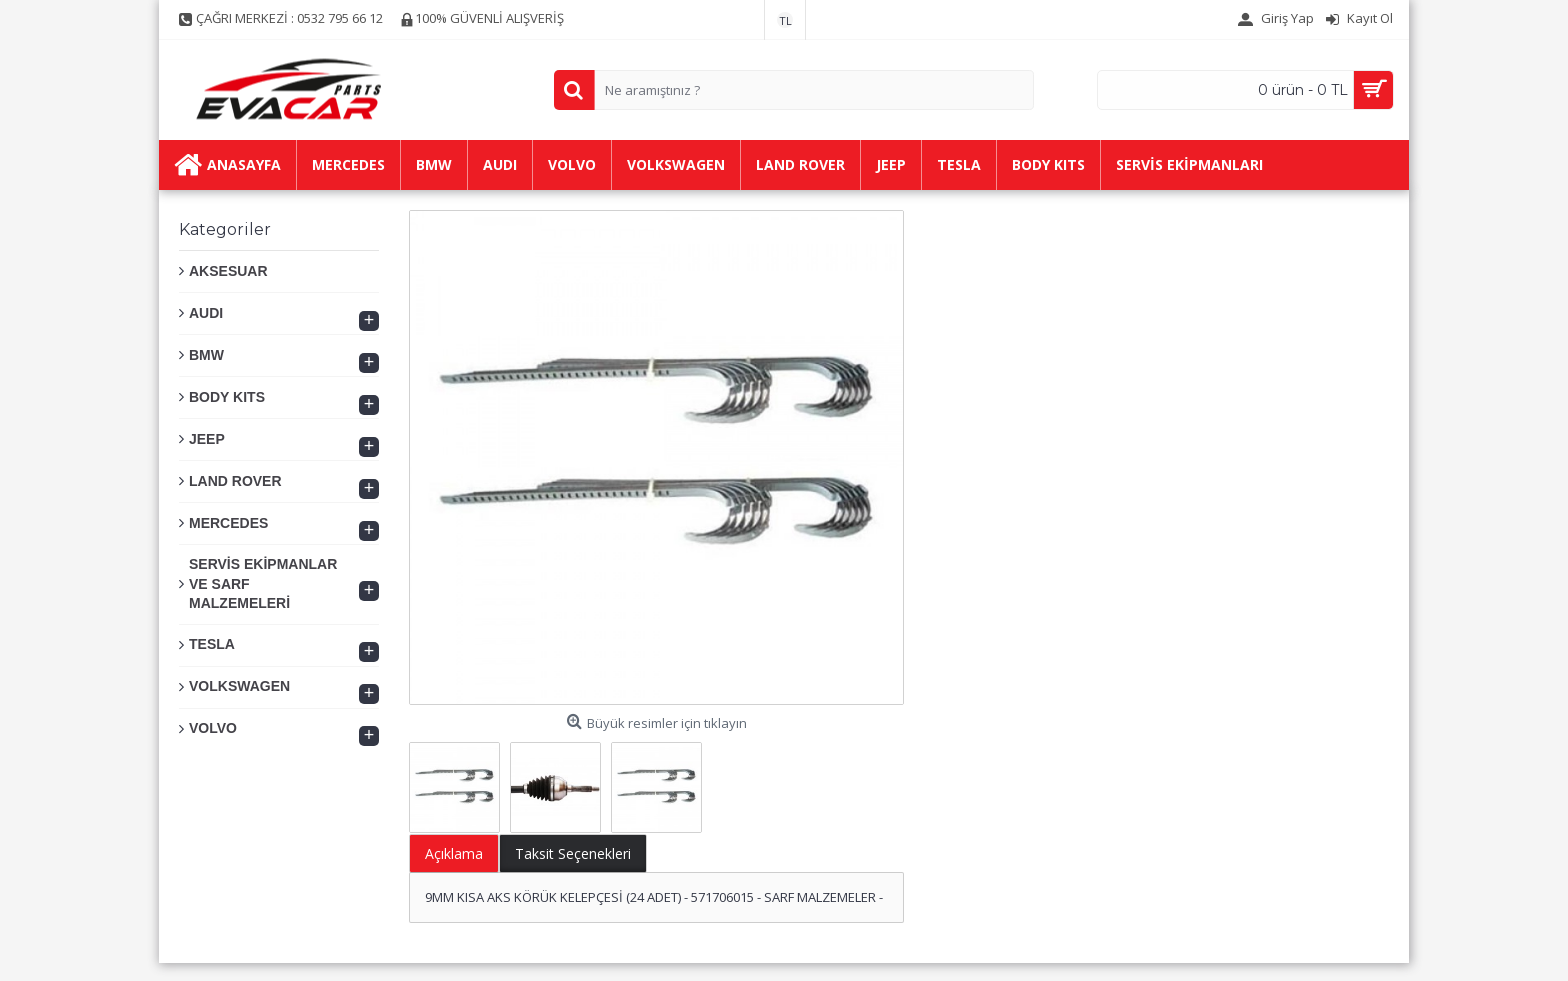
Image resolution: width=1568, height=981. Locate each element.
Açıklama (454, 853)
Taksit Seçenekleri (573, 853)
